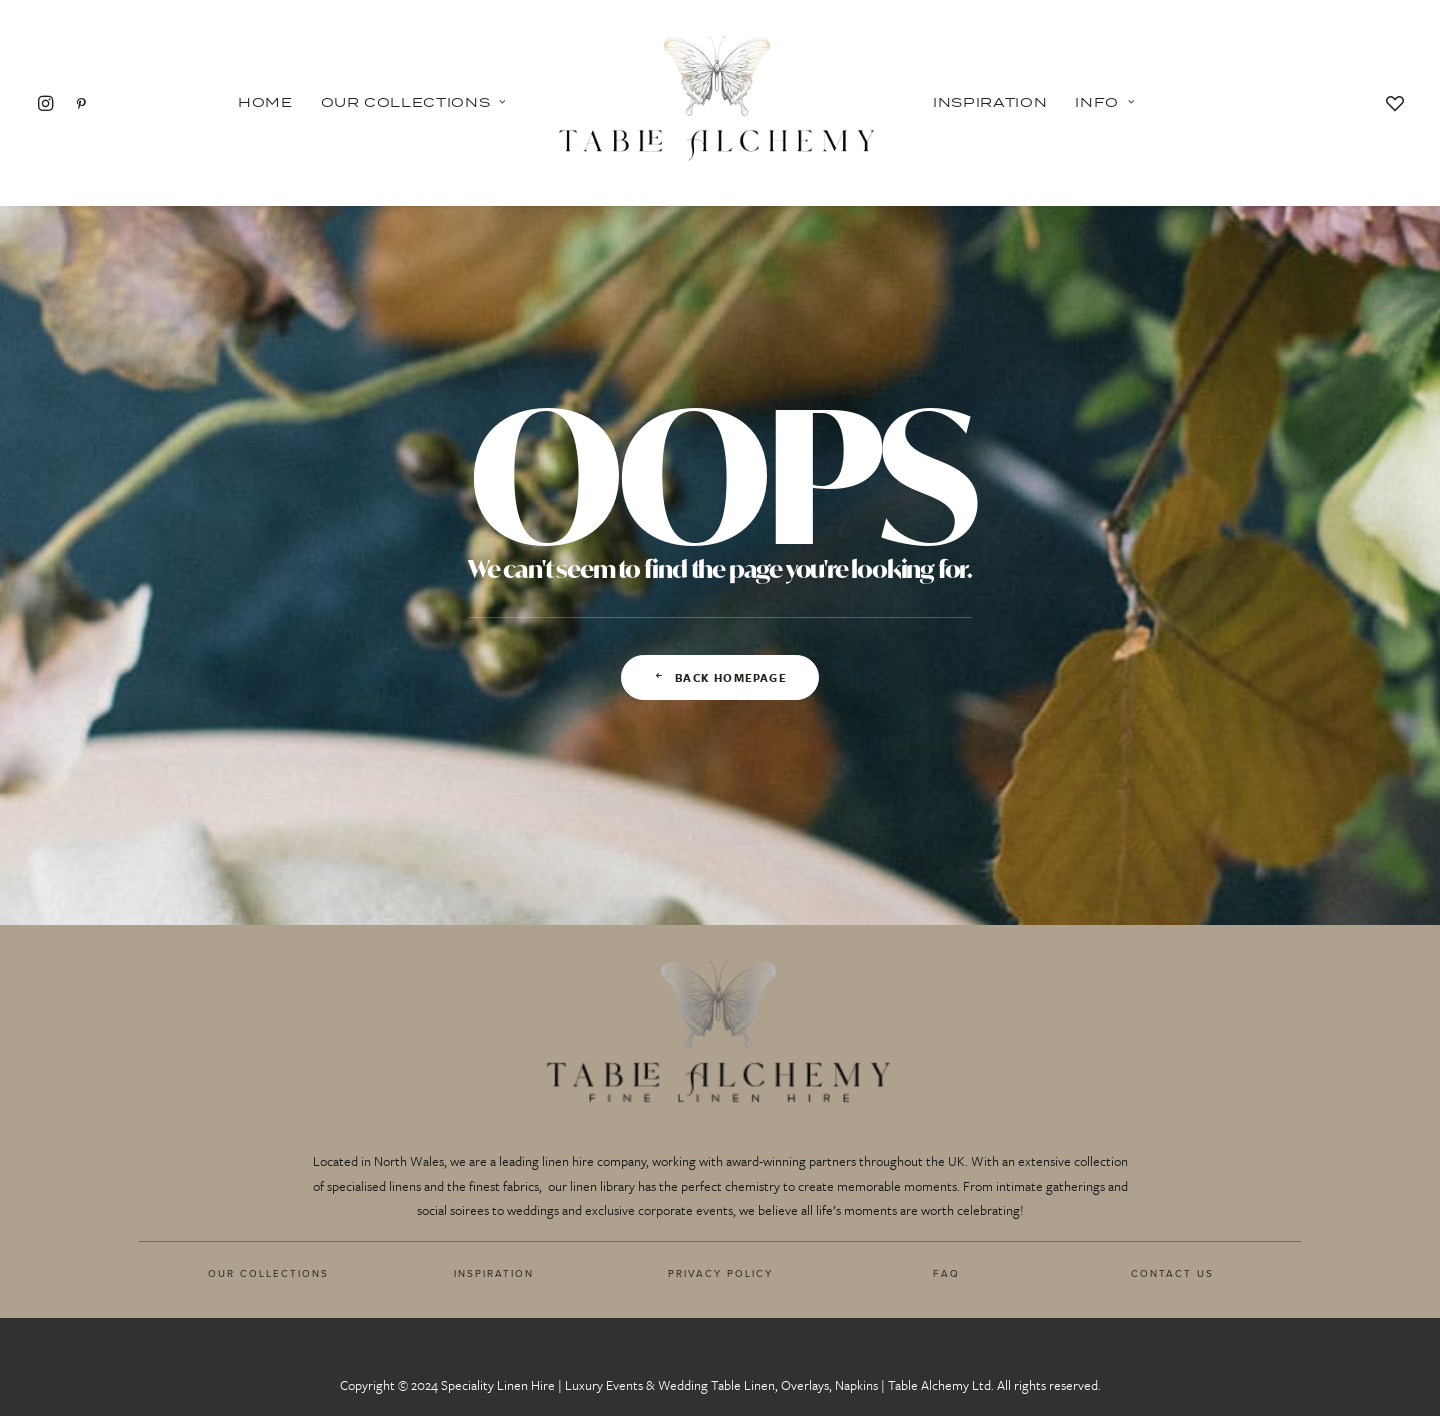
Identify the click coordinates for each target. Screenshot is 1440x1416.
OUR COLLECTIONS (268, 1273)
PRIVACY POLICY (720, 1273)
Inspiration (990, 102)
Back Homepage (720, 677)
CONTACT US (1172, 1273)
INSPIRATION (494, 1273)
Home (265, 102)
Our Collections (414, 102)
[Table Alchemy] (720, 102)
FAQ (946, 1273)
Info (1105, 102)
